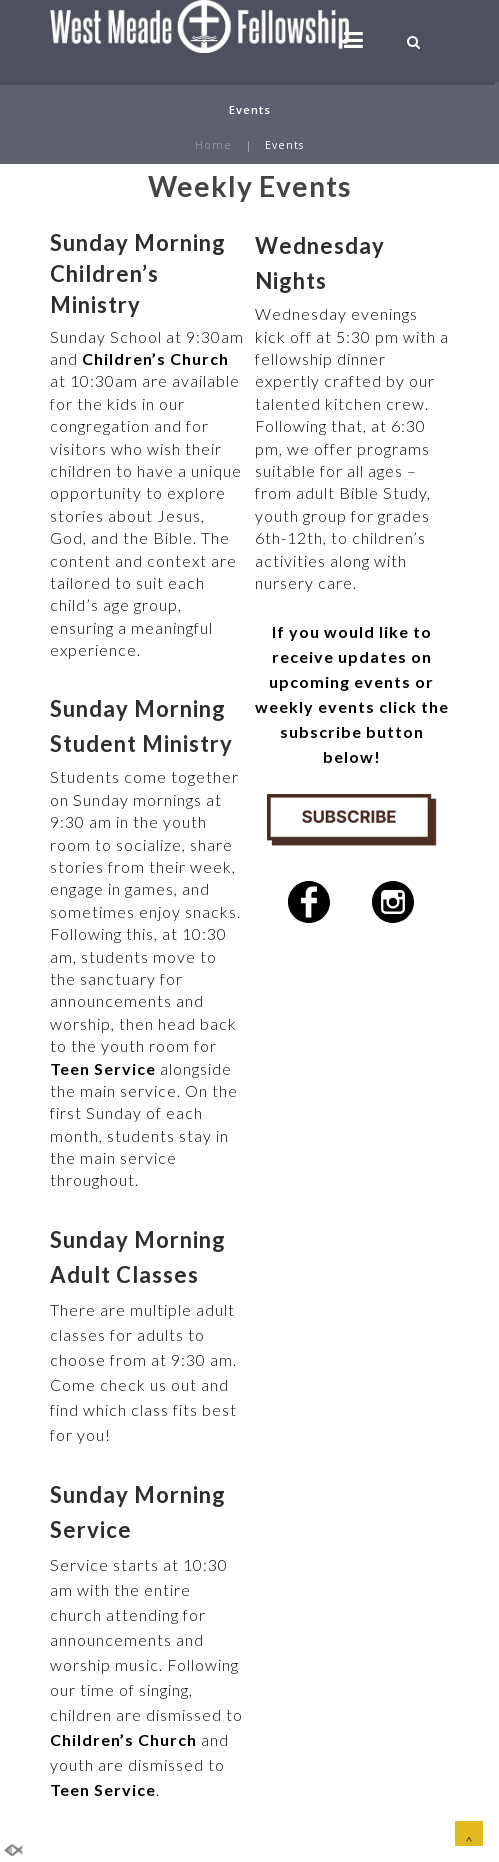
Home (213, 145)
